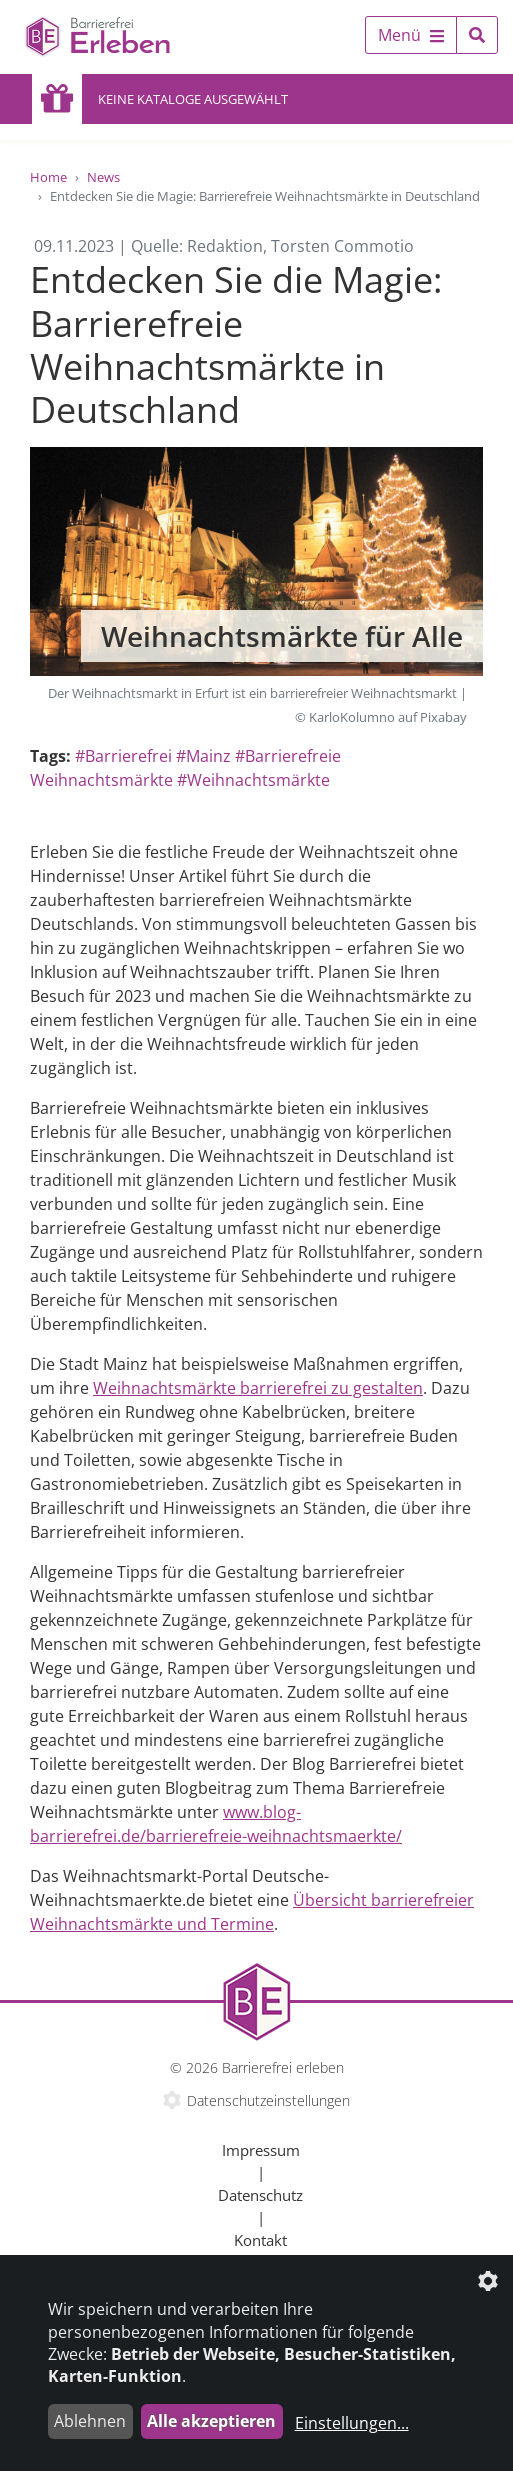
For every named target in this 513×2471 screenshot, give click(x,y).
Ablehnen (90, 2421)
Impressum (261, 2150)
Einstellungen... (352, 2423)
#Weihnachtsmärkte (253, 780)
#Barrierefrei (123, 756)
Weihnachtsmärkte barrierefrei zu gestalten (258, 1388)
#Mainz (203, 756)
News (103, 177)
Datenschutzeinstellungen (268, 2100)
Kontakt (260, 2240)
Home (48, 177)
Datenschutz (260, 2195)
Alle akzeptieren (211, 2421)
